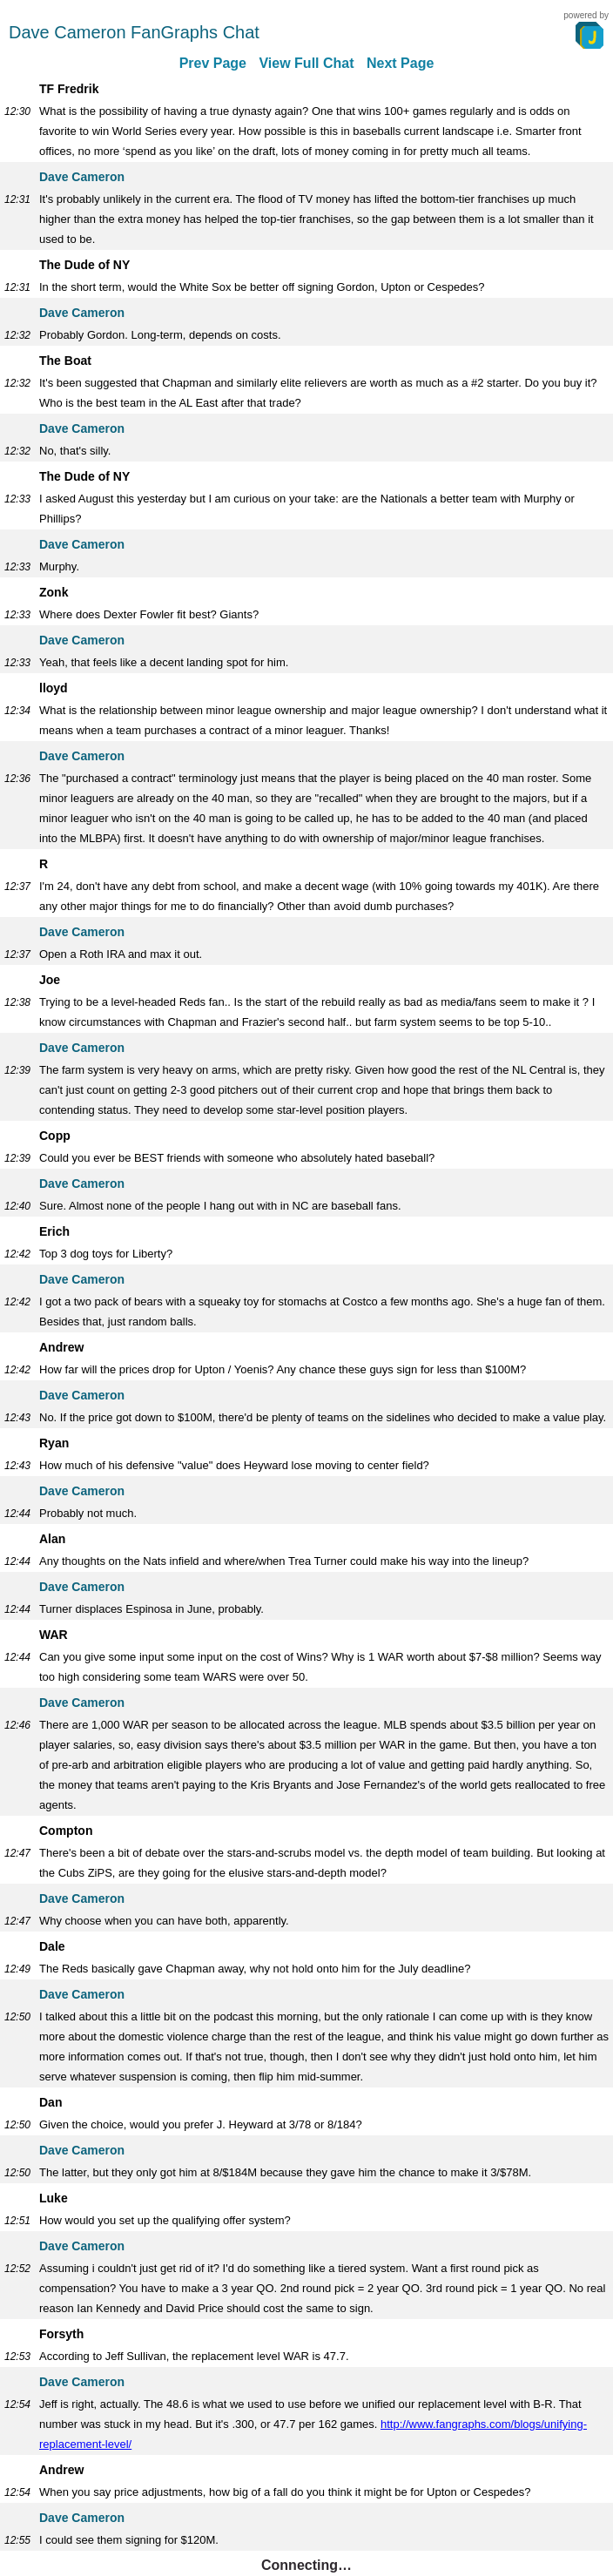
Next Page (400, 63)
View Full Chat (306, 63)
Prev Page (212, 63)
